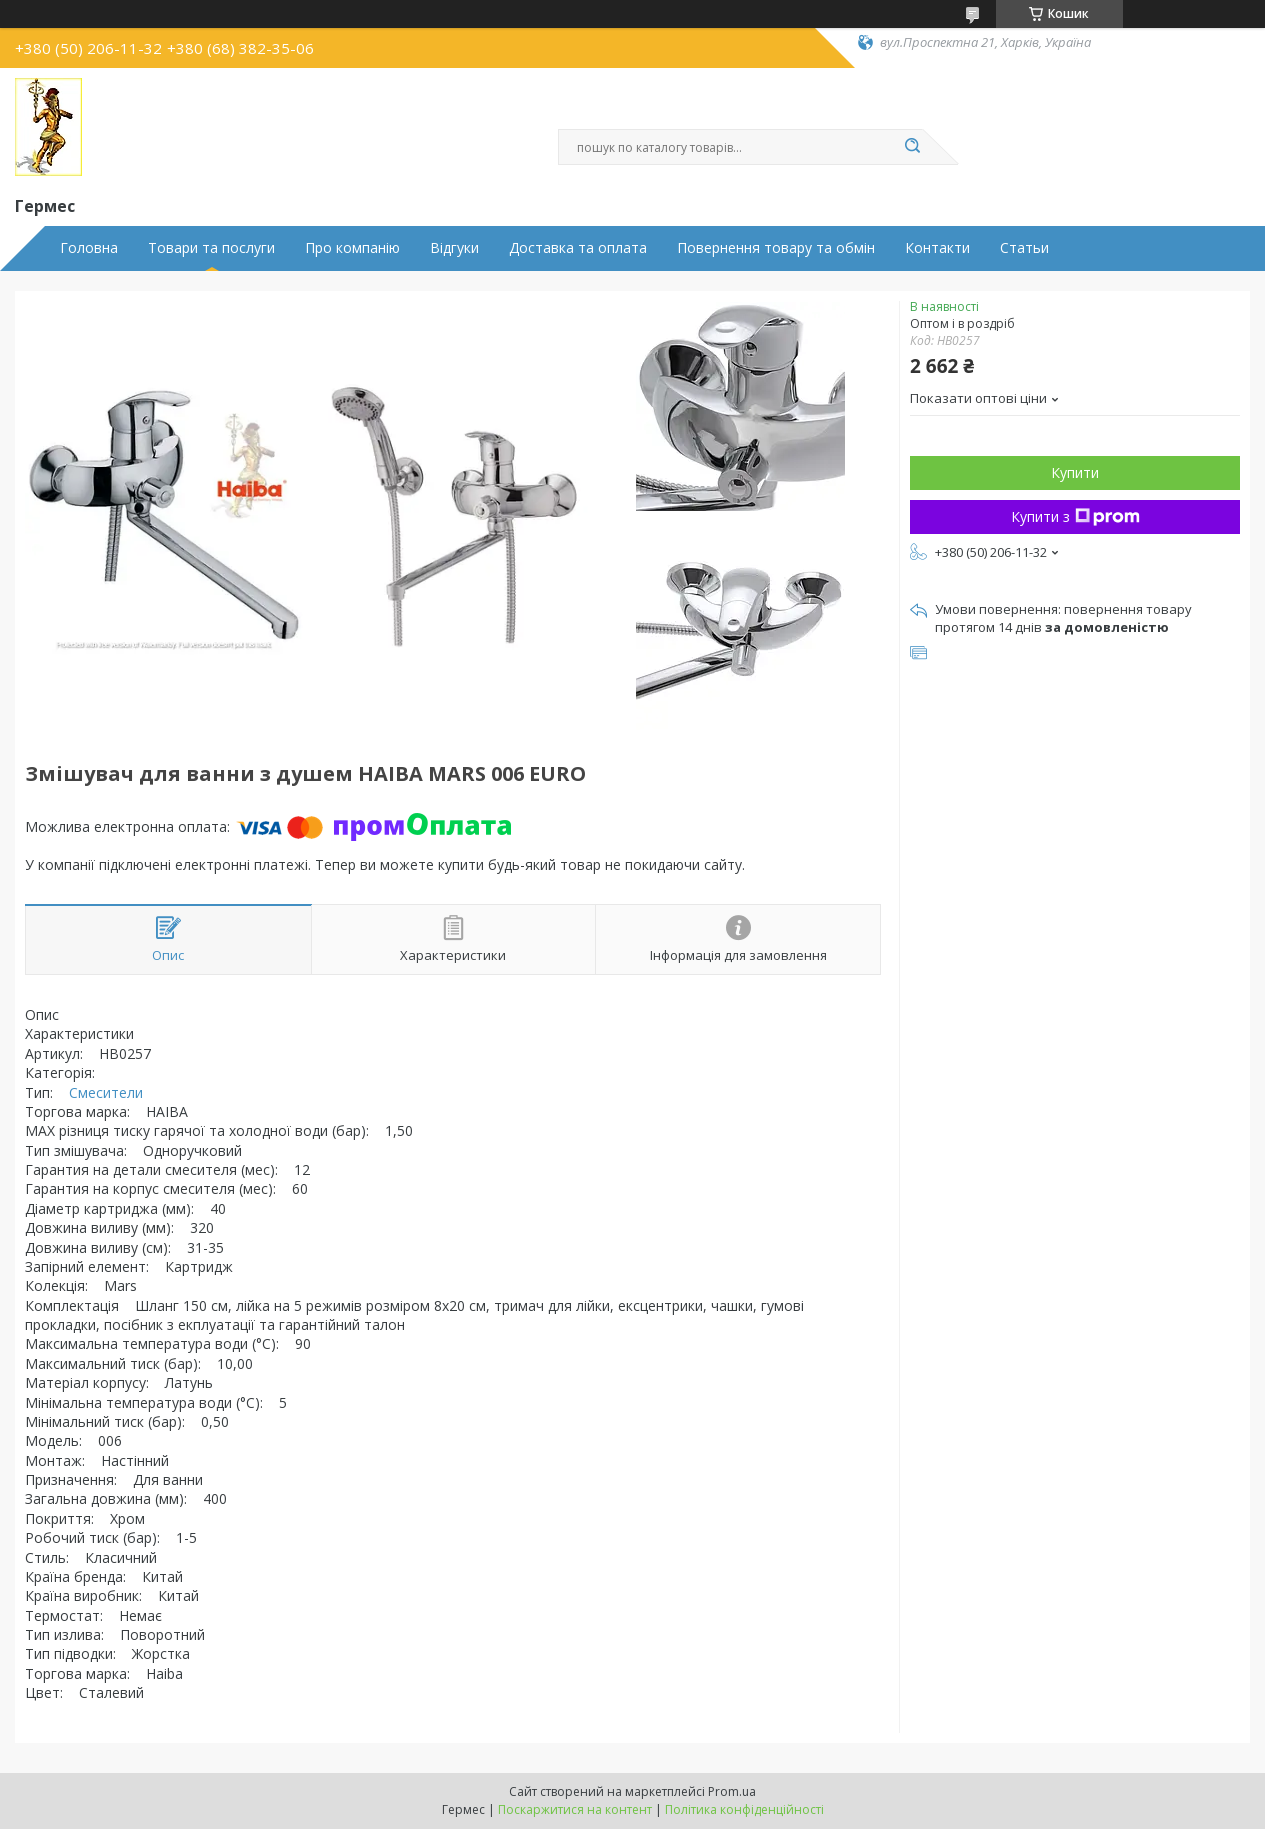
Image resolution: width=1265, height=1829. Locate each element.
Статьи (1024, 248)
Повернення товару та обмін (776, 248)
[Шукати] (913, 147)
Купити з (1075, 516)
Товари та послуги (211, 248)
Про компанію (352, 248)
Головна (89, 248)
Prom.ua (732, 1791)
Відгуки (454, 248)
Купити (1075, 472)
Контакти (937, 248)
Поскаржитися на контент (575, 1809)
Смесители (106, 1092)
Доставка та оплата (578, 248)
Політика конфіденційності (744, 1809)
